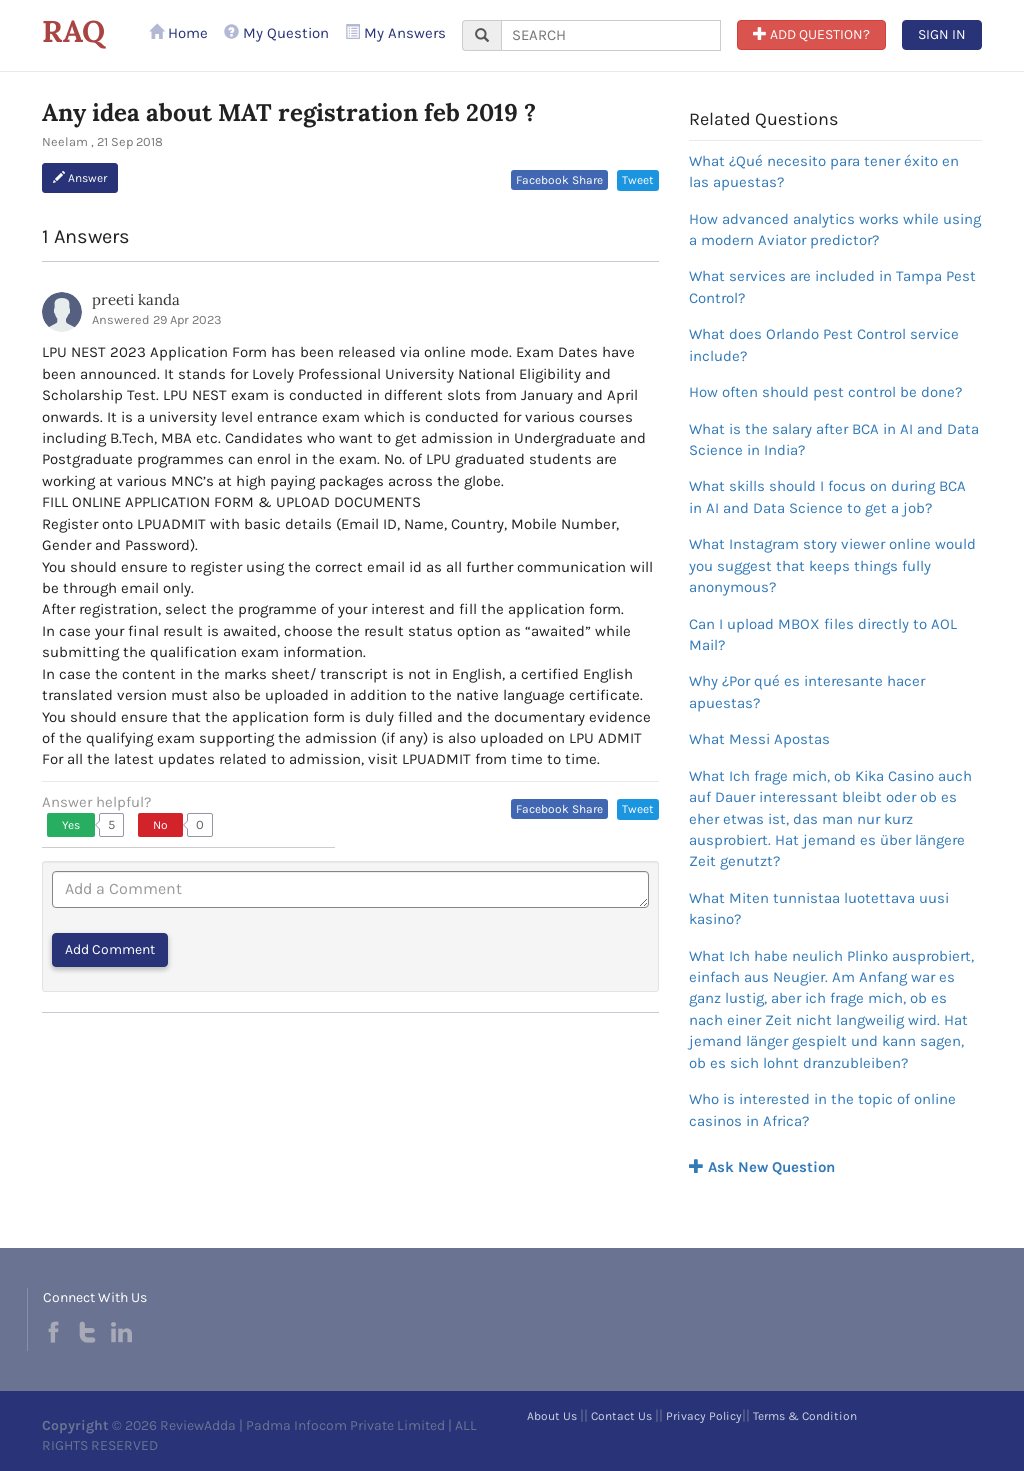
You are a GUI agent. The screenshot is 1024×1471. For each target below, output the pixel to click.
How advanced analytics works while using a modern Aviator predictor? (835, 229)
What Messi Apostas (759, 739)
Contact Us (621, 1416)
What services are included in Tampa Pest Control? (832, 286)
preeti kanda (136, 299)
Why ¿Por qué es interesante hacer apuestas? (807, 691)
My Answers (395, 33)
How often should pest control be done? (825, 392)
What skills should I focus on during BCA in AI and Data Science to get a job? (827, 496)
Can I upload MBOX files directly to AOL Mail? (823, 634)
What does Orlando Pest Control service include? (824, 344)
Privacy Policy (704, 1416)
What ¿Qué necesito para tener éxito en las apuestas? (824, 171)
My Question (276, 33)
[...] (611, 35)
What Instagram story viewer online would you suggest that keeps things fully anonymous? (832, 565)
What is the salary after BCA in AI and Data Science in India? (834, 439)
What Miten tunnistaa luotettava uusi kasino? (819, 908)
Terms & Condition (805, 1416)
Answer (80, 178)
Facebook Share (559, 180)
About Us (552, 1416)
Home (178, 33)
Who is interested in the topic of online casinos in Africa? (822, 1109)
